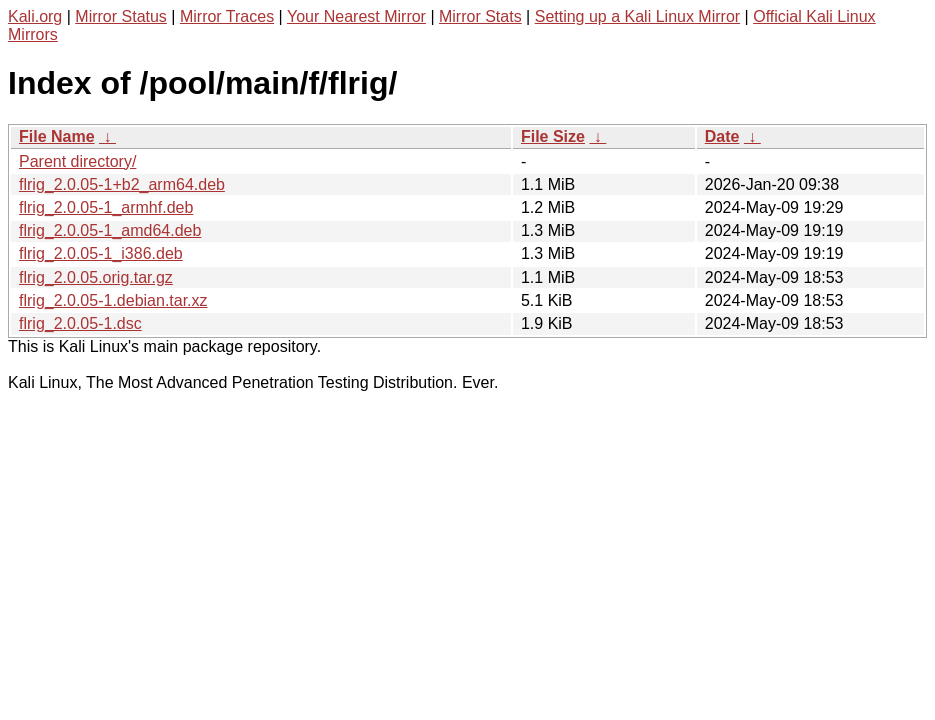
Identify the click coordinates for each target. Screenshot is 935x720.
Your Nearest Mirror (356, 16)
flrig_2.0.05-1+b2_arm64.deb (122, 184)
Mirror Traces (227, 16)
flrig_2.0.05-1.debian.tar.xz (113, 300)
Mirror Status (121, 16)
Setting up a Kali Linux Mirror (637, 16)
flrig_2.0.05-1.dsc (80, 323)
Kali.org (35, 16)
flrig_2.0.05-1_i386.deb (101, 253)
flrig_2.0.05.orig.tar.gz (96, 277)
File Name (57, 136)
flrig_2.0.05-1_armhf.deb (106, 207)
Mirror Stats (480, 16)
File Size (553, 136)
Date (722, 136)
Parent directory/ (77, 161)
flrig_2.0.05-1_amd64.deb (110, 230)
